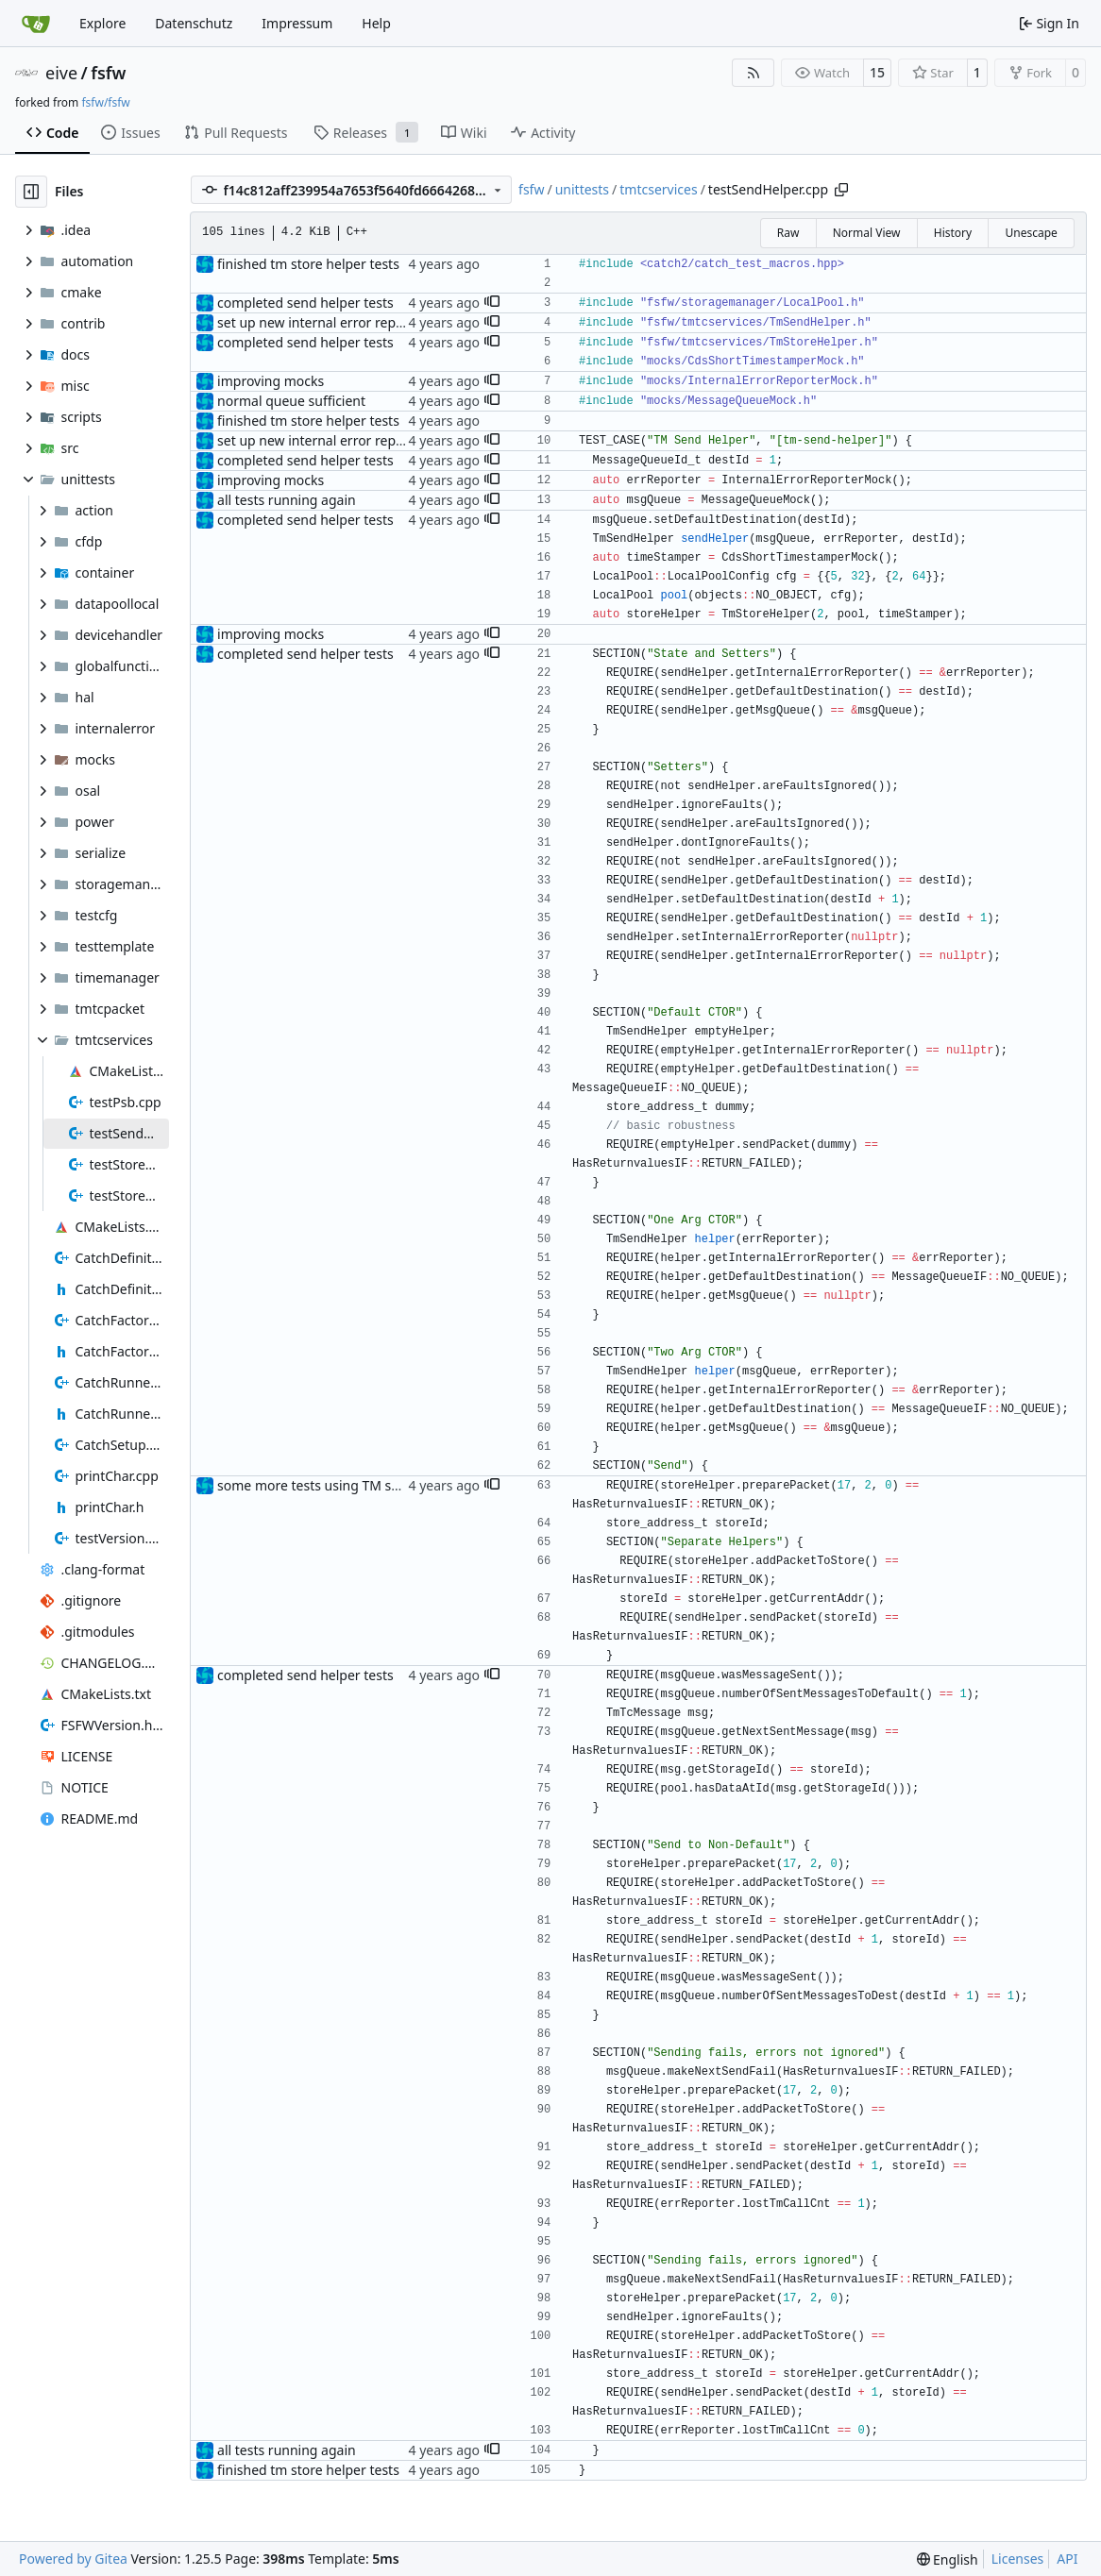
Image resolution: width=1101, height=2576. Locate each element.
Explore (102, 23)
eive (61, 72)
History (953, 233)
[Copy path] (841, 189)
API (1067, 2559)
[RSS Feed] (753, 73)
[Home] (35, 24)
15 (877, 72)
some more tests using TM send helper (337, 1485)
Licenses (1017, 2559)
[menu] (947, 2559)
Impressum (297, 23)
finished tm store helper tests (308, 264)
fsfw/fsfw (105, 102)
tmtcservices (658, 189)
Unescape (1031, 233)
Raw (788, 233)
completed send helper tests (305, 302)
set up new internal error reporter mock (340, 322)
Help (376, 23)
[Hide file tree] (31, 192)
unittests (582, 189)
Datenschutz (193, 23)
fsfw (108, 72)
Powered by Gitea (73, 2559)
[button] (492, 303)
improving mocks (270, 381)
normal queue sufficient (291, 401)
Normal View (867, 233)
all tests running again (286, 500)
